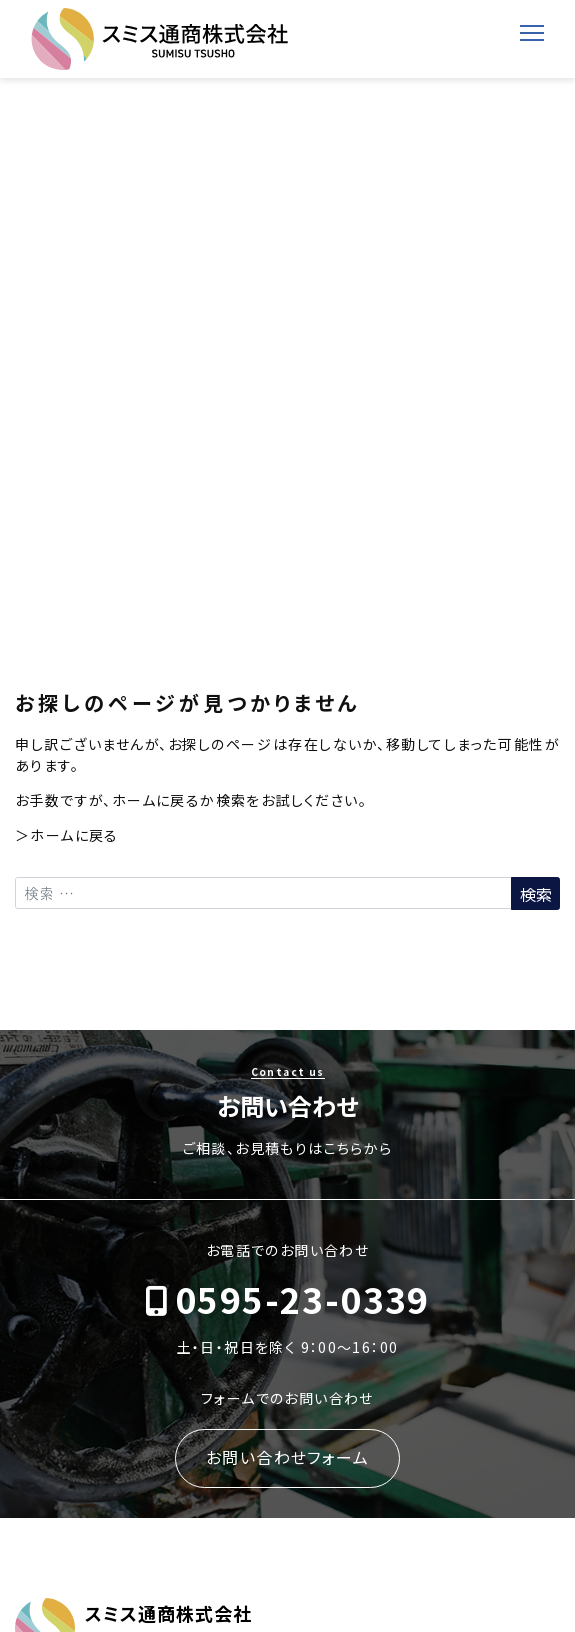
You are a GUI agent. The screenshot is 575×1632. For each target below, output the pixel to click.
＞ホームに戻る (67, 835)
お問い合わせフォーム (287, 1457)
